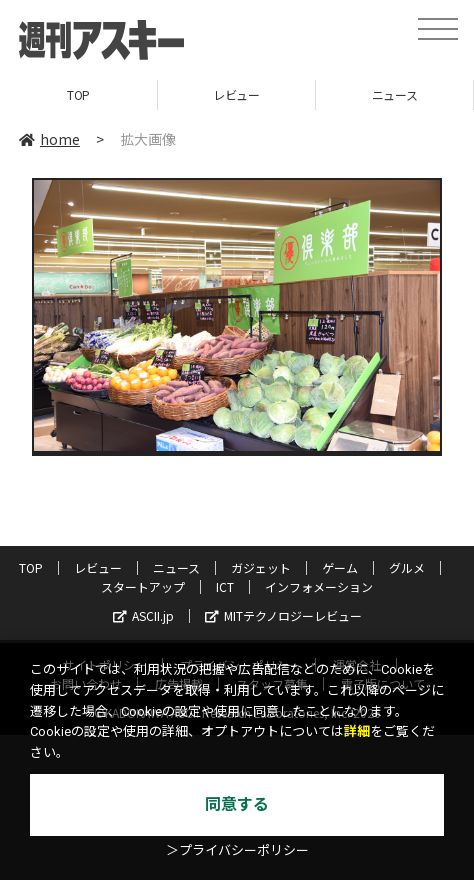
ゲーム (340, 567)
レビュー (236, 94)
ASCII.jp (143, 615)
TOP (78, 94)
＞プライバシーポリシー (237, 850)
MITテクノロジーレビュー (283, 615)
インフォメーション (319, 586)
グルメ (407, 567)
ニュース (394, 94)
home (49, 139)
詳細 (357, 731)
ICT (225, 586)
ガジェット (261, 567)
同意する (237, 804)
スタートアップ (143, 586)
